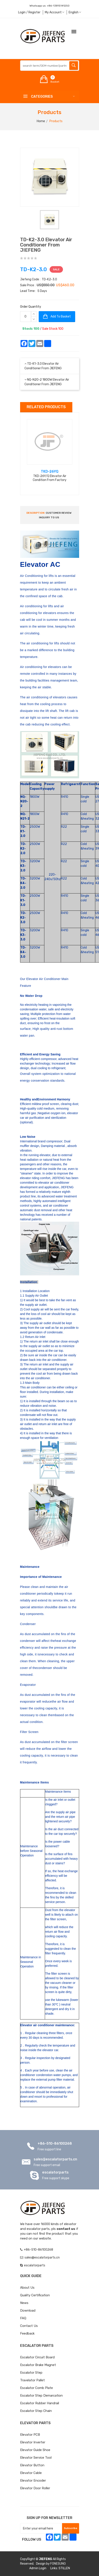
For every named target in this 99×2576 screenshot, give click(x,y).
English (75, 12)
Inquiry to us (49, 517)
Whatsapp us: (49, 5)
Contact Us (29, 2326)
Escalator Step (31, 2373)
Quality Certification (35, 2295)
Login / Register (29, 12)
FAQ (23, 2318)
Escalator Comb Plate (36, 2388)
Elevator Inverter (32, 2442)
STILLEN (64, 2568)
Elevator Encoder (33, 2480)
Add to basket (57, 317)
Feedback (27, 2333)
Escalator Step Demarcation (41, 2395)
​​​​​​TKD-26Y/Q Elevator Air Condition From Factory (49, 478)
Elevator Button (32, 2465)
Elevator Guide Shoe (35, 2450)
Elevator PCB (30, 2435)
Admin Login (37, 2568)
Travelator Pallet (32, 2380)
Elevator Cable (31, 2473)
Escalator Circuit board (37, 2357)
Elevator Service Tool (36, 2458)
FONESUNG (58, 2564)
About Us (27, 2288)
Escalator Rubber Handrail (39, 2403)
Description (35, 512)
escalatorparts (55, 2172)
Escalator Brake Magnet (38, 2365)
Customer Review (58, 512)
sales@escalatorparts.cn (55, 2159)
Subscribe (70, 2528)
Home (41, 121)
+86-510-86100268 (55, 2143)
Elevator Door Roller (35, 2488)
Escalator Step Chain (36, 2411)
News (24, 2303)
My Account (54, 12)
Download (27, 2310)
